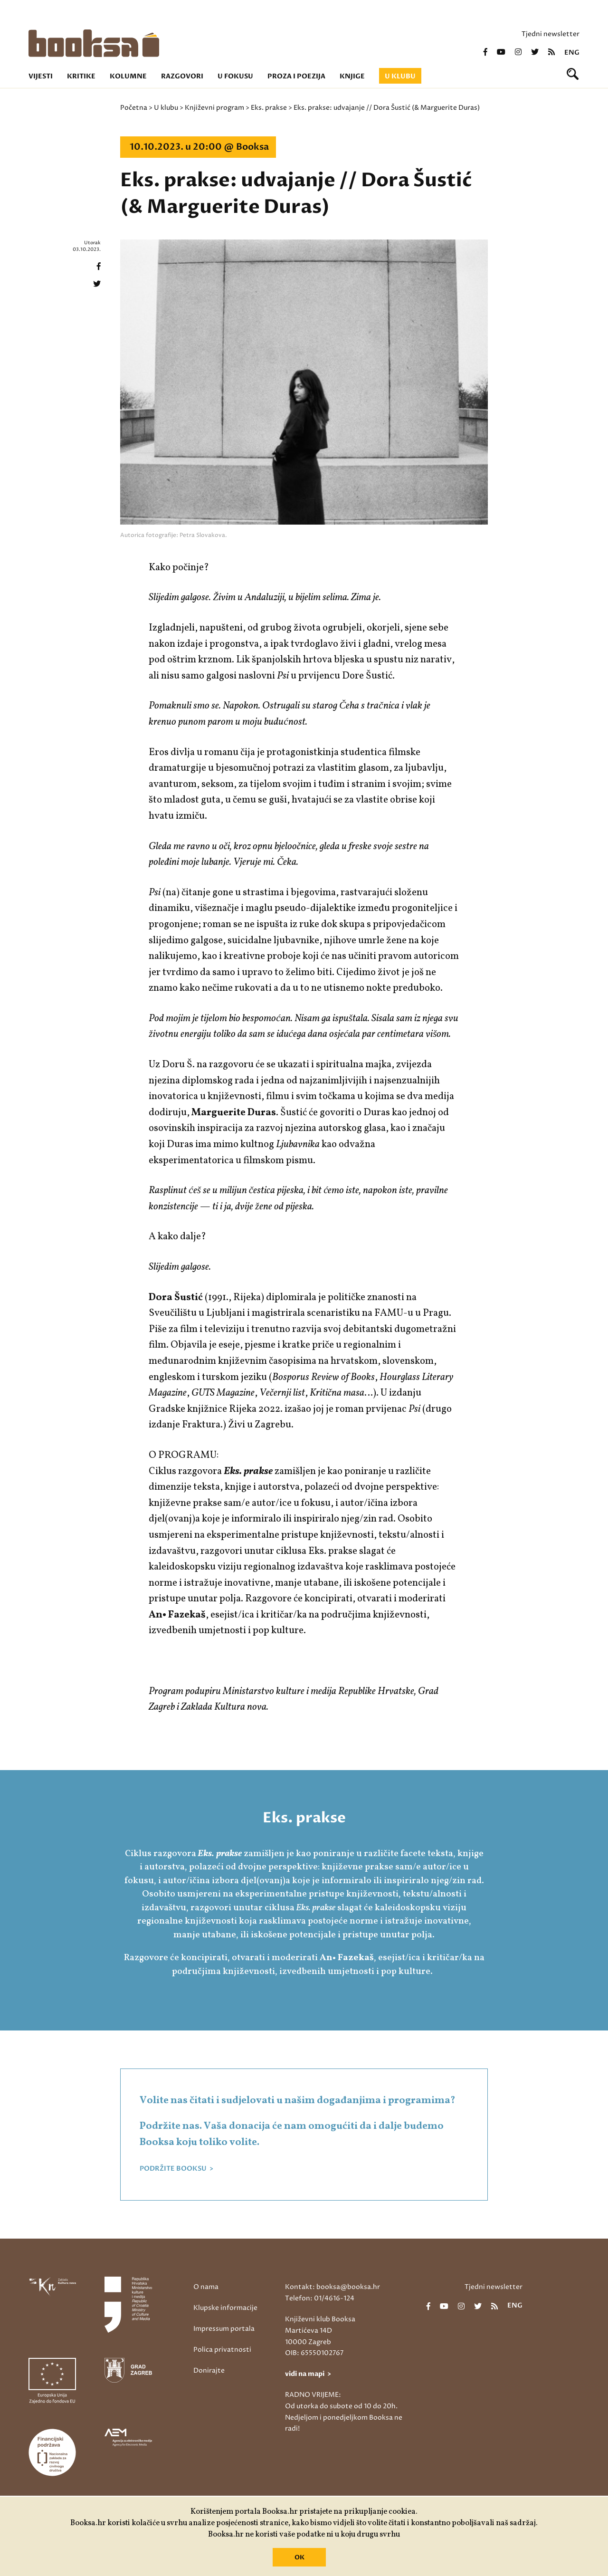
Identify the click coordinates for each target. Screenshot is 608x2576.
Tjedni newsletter (551, 33)
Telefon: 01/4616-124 (319, 2298)
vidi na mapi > (308, 2373)
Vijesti (40, 76)
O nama (205, 2286)
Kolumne (128, 76)
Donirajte (209, 2370)
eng (572, 52)
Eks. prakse (269, 107)
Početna (133, 107)
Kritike (81, 76)
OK (299, 2557)
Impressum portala (224, 2328)
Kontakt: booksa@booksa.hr (332, 2286)
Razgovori (182, 76)
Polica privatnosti (222, 2349)
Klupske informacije (225, 2307)
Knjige (352, 76)
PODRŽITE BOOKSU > (176, 2168)
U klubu (400, 76)
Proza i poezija (296, 76)
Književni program (214, 107)
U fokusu (235, 76)
